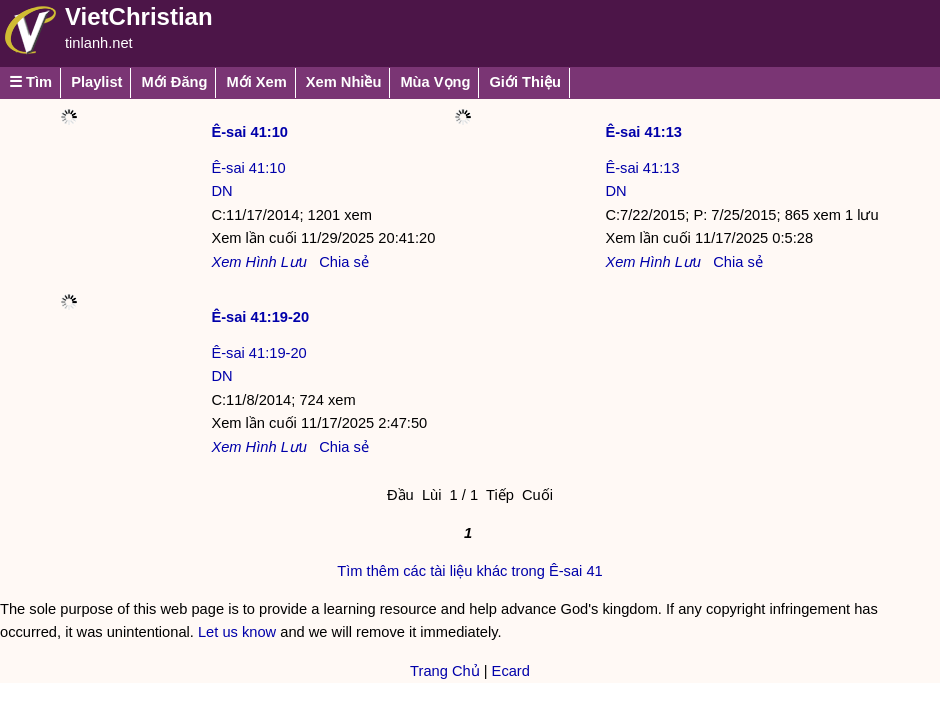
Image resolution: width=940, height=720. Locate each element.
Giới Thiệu (525, 82)
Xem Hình (243, 262)
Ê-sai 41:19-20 (260, 317)
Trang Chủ (445, 671)
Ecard (511, 671)
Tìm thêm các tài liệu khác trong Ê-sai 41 (469, 571)
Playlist (96, 82)
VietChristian (139, 16)
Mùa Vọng (435, 82)
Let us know (237, 632)
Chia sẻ (344, 262)
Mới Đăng (174, 82)
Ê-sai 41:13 (643, 132)
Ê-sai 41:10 (249, 132)
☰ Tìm (30, 82)
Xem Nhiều (344, 82)
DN (221, 191)
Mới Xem (256, 82)
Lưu (294, 262)
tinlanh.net (99, 43)
